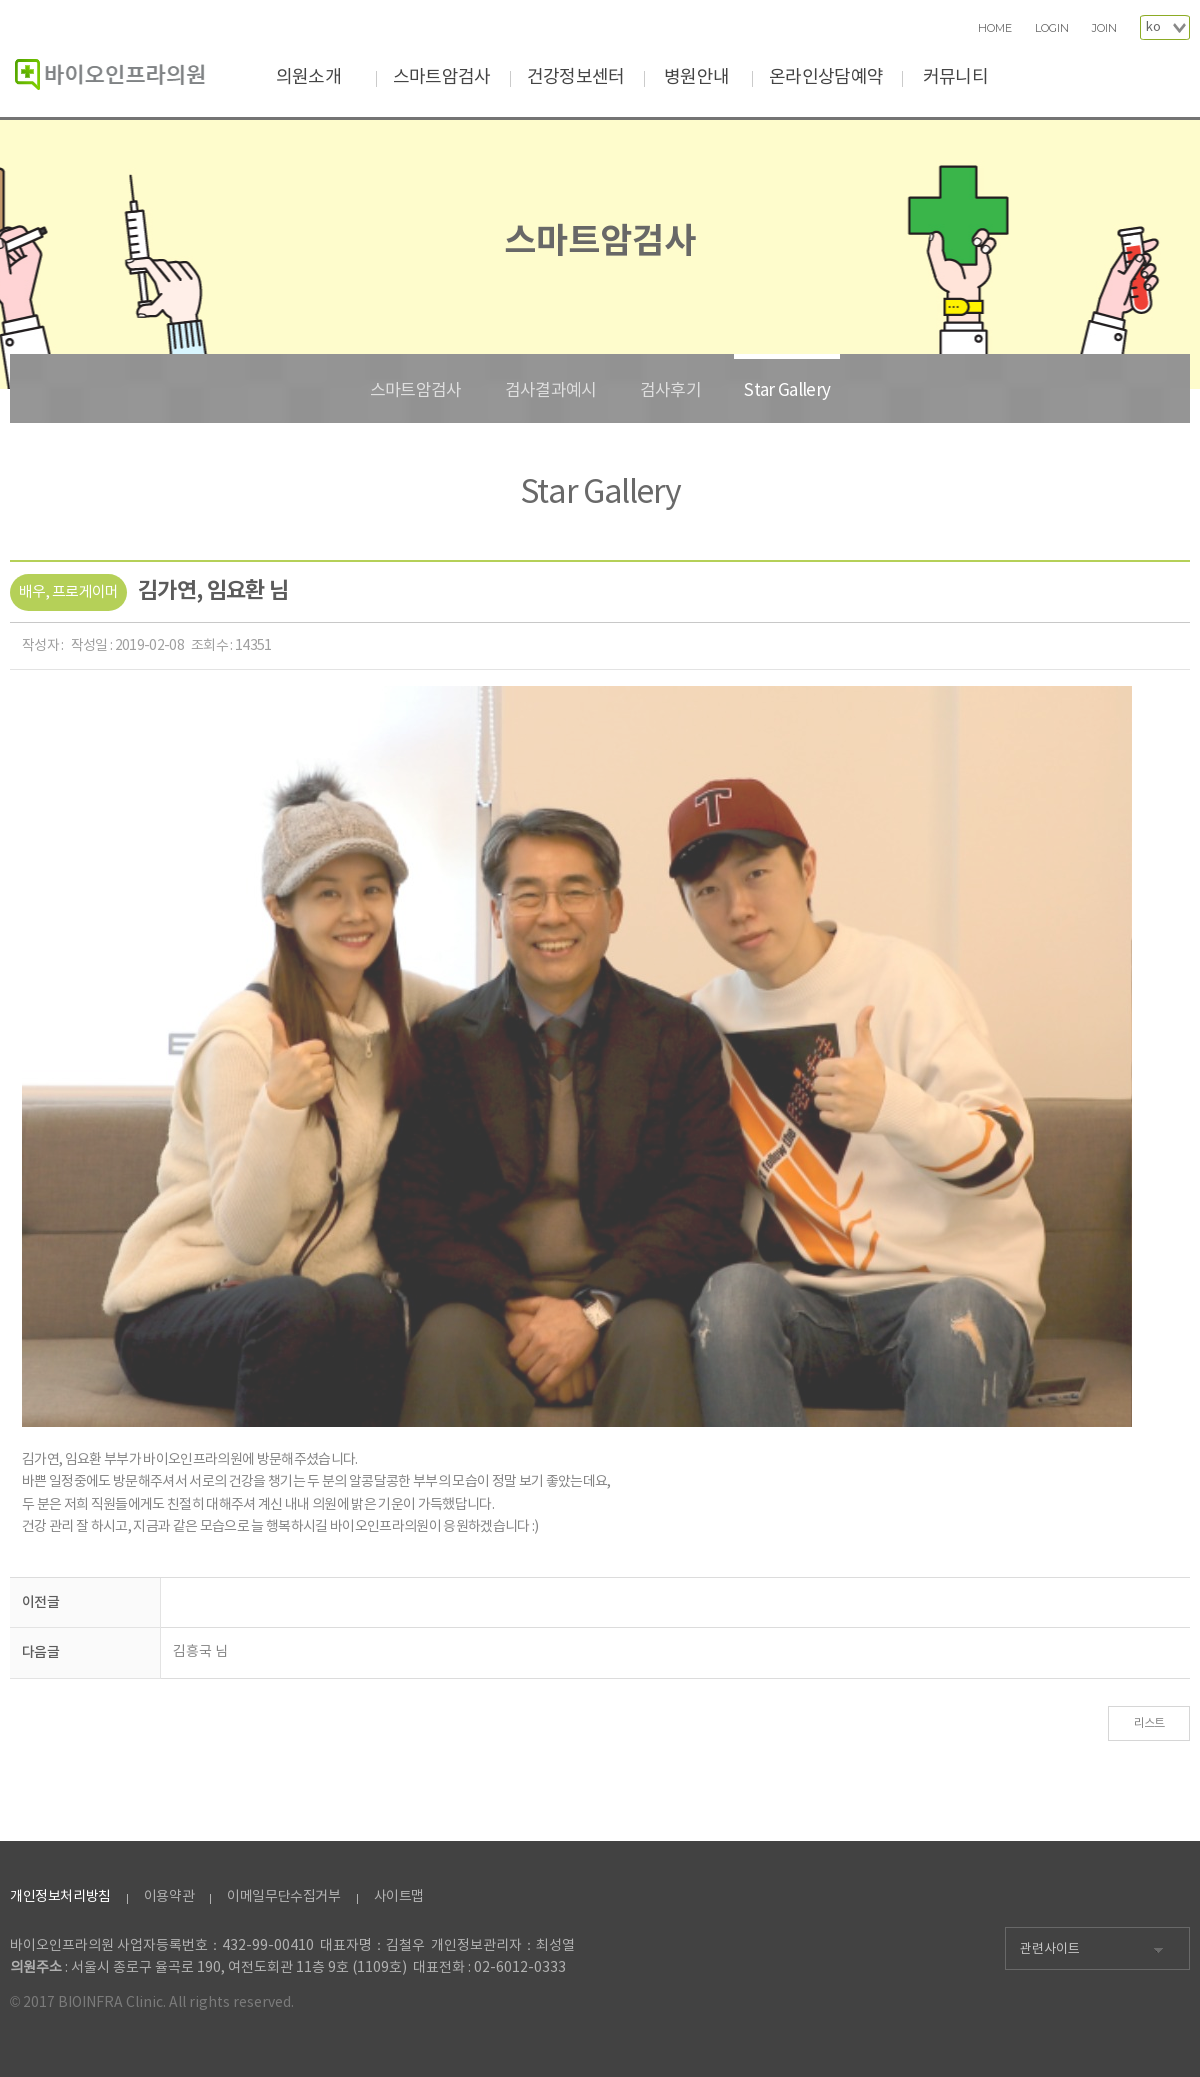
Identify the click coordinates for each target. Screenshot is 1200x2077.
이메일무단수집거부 (283, 1897)
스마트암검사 (442, 77)
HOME (995, 28)
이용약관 (169, 1897)
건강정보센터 (576, 77)
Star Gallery (787, 391)
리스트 (1149, 1723)
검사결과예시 (551, 391)
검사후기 (670, 391)
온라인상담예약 (826, 77)
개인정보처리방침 (60, 1897)
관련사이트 (1050, 1949)
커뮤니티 (955, 77)
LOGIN (1052, 28)
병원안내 (696, 77)
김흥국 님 (200, 1652)
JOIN (1104, 28)
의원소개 (308, 77)
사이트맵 (399, 1897)
